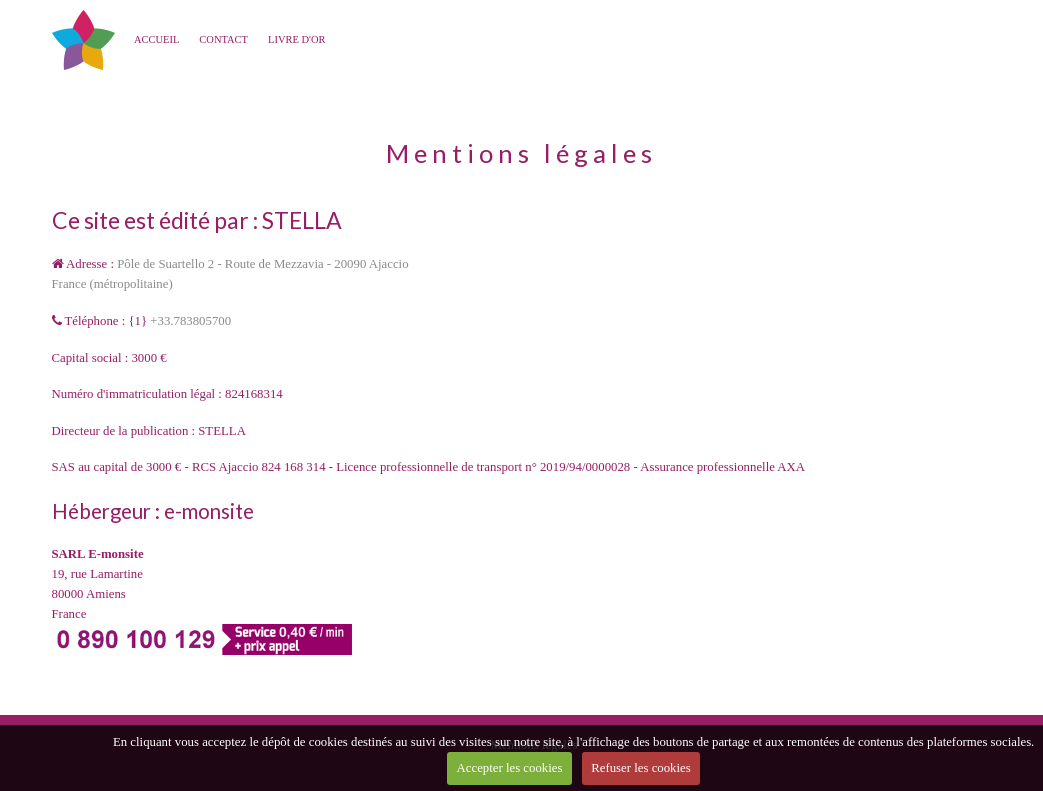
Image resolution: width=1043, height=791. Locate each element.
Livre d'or (297, 39)
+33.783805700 (190, 321)
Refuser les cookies (641, 768)
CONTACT (223, 39)
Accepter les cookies (510, 768)
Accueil (156, 39)
